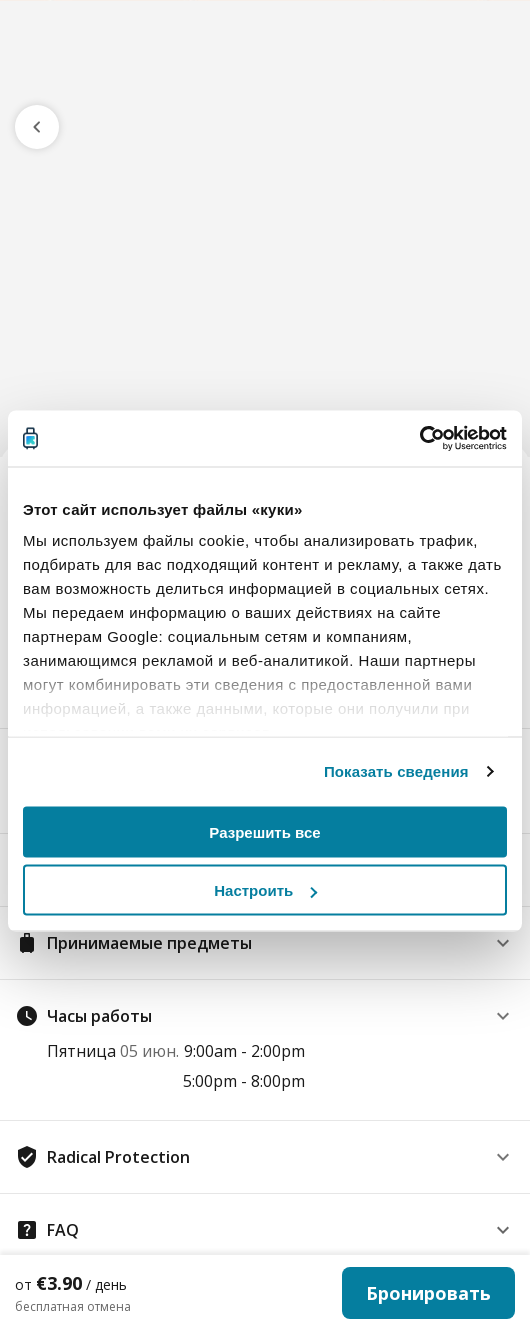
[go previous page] (37, 127)
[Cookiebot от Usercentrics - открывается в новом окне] (419, 439)
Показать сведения (396, 771)
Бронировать (428, 1293)
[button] (265, 943)
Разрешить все (264, 831)
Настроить (265, 890)
